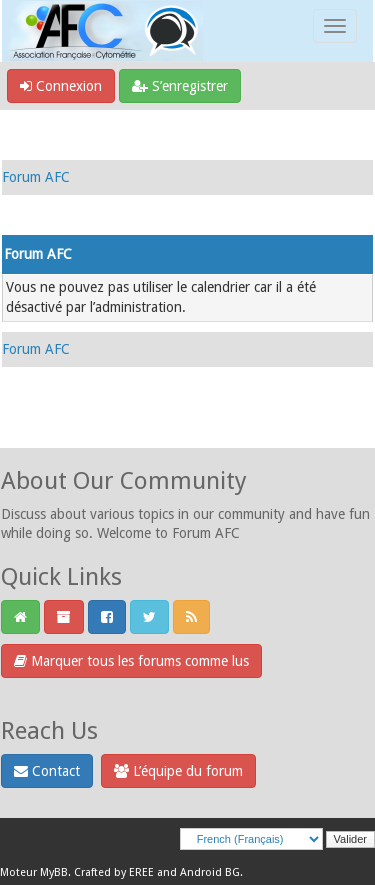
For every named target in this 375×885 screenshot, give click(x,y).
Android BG (210, 872)
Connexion (61, 86)
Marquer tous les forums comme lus (131, 661)
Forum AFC (36, 177)
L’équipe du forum (178, 771)
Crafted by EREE (114, 872)
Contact (47, 771)
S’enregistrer (180, 86)
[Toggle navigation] (335, 26)
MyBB (54, 872)
